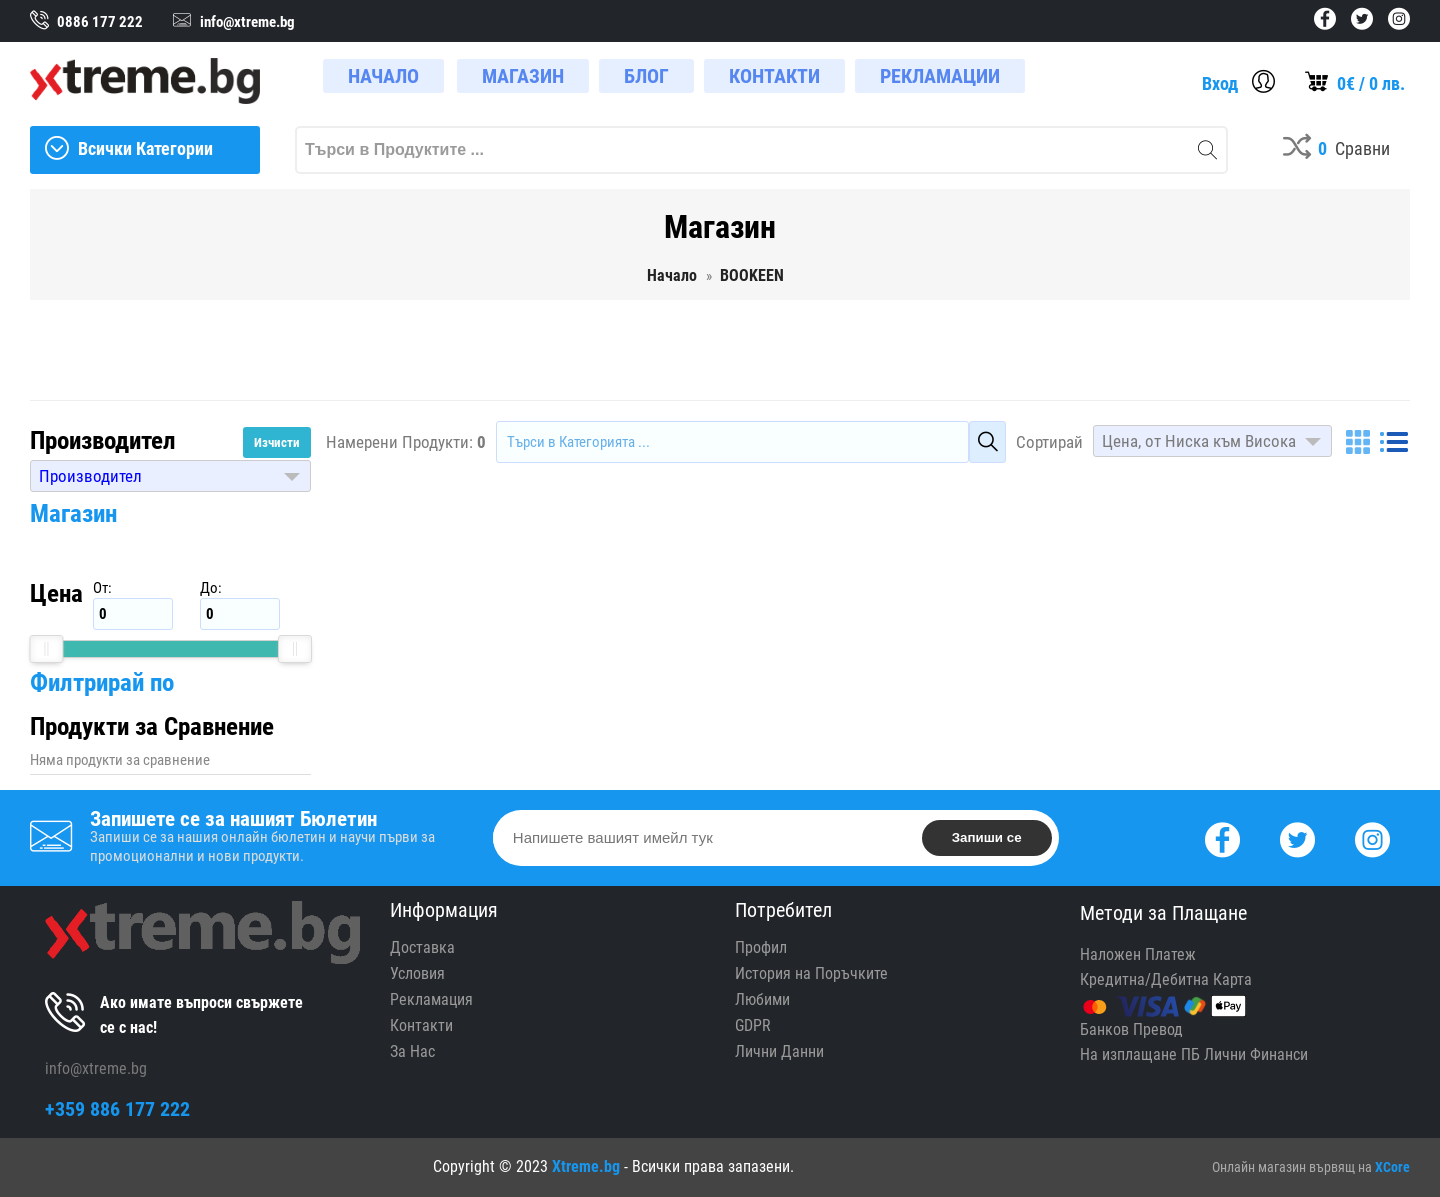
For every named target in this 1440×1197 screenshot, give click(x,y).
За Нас (412, 1051)
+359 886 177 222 (117, 1109)
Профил (761, 947)
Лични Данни (779, 1051)
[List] (1394, 442)
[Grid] (1358, 442)
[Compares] (1336, 150)
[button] (170, 476)
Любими (762, 999)
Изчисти (277, 442)
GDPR (753, 1025)
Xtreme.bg (586, 1166)
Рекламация (431, 999)
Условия (417, 973)
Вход (1220, 83)
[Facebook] (1222, 837)
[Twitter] (1297, 837)
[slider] (46, 649)
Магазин (73, 513)
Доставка (422, 947)
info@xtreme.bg (96, 1068)
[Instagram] (1372, 837)
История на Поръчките (811, 973)
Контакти (421, 1025)
